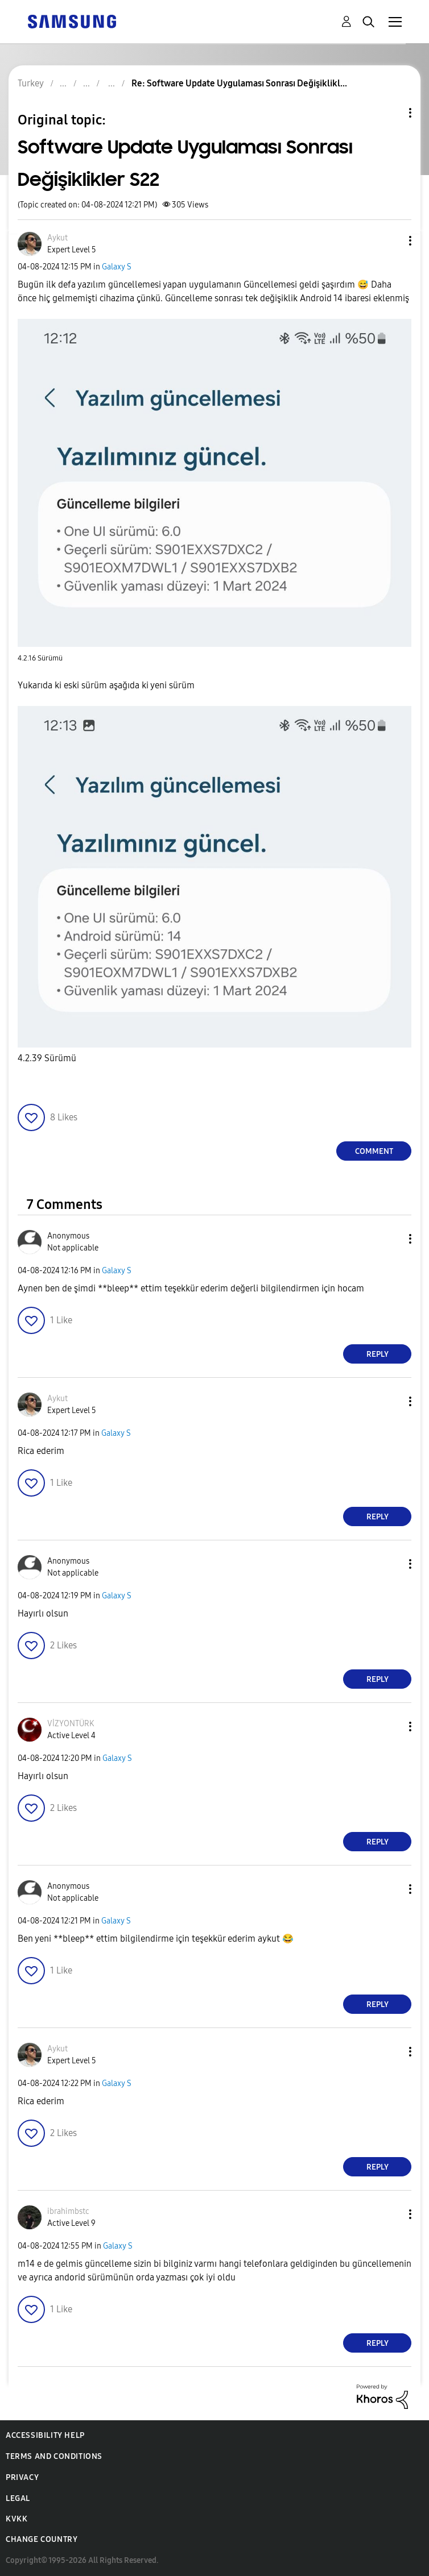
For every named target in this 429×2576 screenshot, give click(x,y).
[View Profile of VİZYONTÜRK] (70, 1724)
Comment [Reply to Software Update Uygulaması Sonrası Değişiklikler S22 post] (374, 1151)
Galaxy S (116, 267)
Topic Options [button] (390, 113)
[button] (391, 241)
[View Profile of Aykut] (57, 238)
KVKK (16, 2519)
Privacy (22, 2477)
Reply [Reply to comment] (377, 1354)
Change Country (41, 2539)
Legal (18, 2498)
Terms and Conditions (54, 2456)
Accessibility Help (45, 2435)
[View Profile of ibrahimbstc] (68, 2211)
